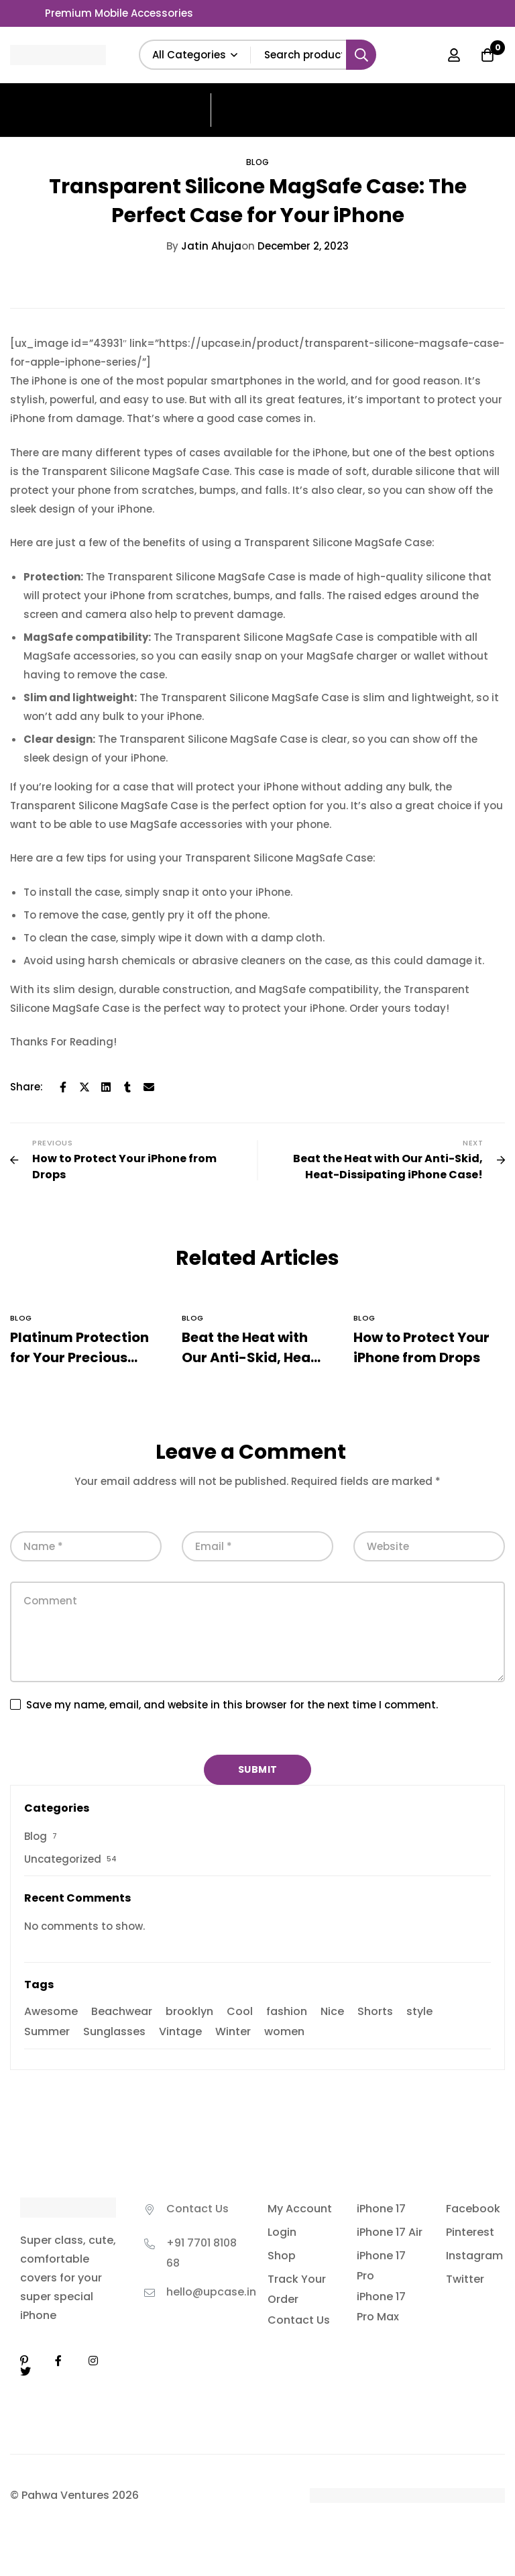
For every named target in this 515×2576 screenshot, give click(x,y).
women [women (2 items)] (284, 2031)
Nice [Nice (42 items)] (332, 2011)
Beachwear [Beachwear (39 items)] (121, 2011)
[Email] (149, 1087)
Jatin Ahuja (203, 246)
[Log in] (454, 55)
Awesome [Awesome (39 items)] (51, 2011)
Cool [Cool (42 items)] (240, 2011)
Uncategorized (62, 1859)
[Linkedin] (106, 1087)
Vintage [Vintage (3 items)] (180, 2031)
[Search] (361, 55)
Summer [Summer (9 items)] (47, 2031)
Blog (258, 162)
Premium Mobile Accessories (119, 13)
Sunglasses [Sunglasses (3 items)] (114, 2031)
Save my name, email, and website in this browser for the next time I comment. (232, 1705)
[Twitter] (84, 1087)
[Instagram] (93, 2360)
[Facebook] (63, 1087)
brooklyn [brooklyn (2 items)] (189, 2011)
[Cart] (487, 55)
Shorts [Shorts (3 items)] (375, 2011)
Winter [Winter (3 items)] (233, 2031)
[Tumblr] (127, 1087)
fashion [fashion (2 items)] (286, 2011)
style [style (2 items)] (419, 2011)
